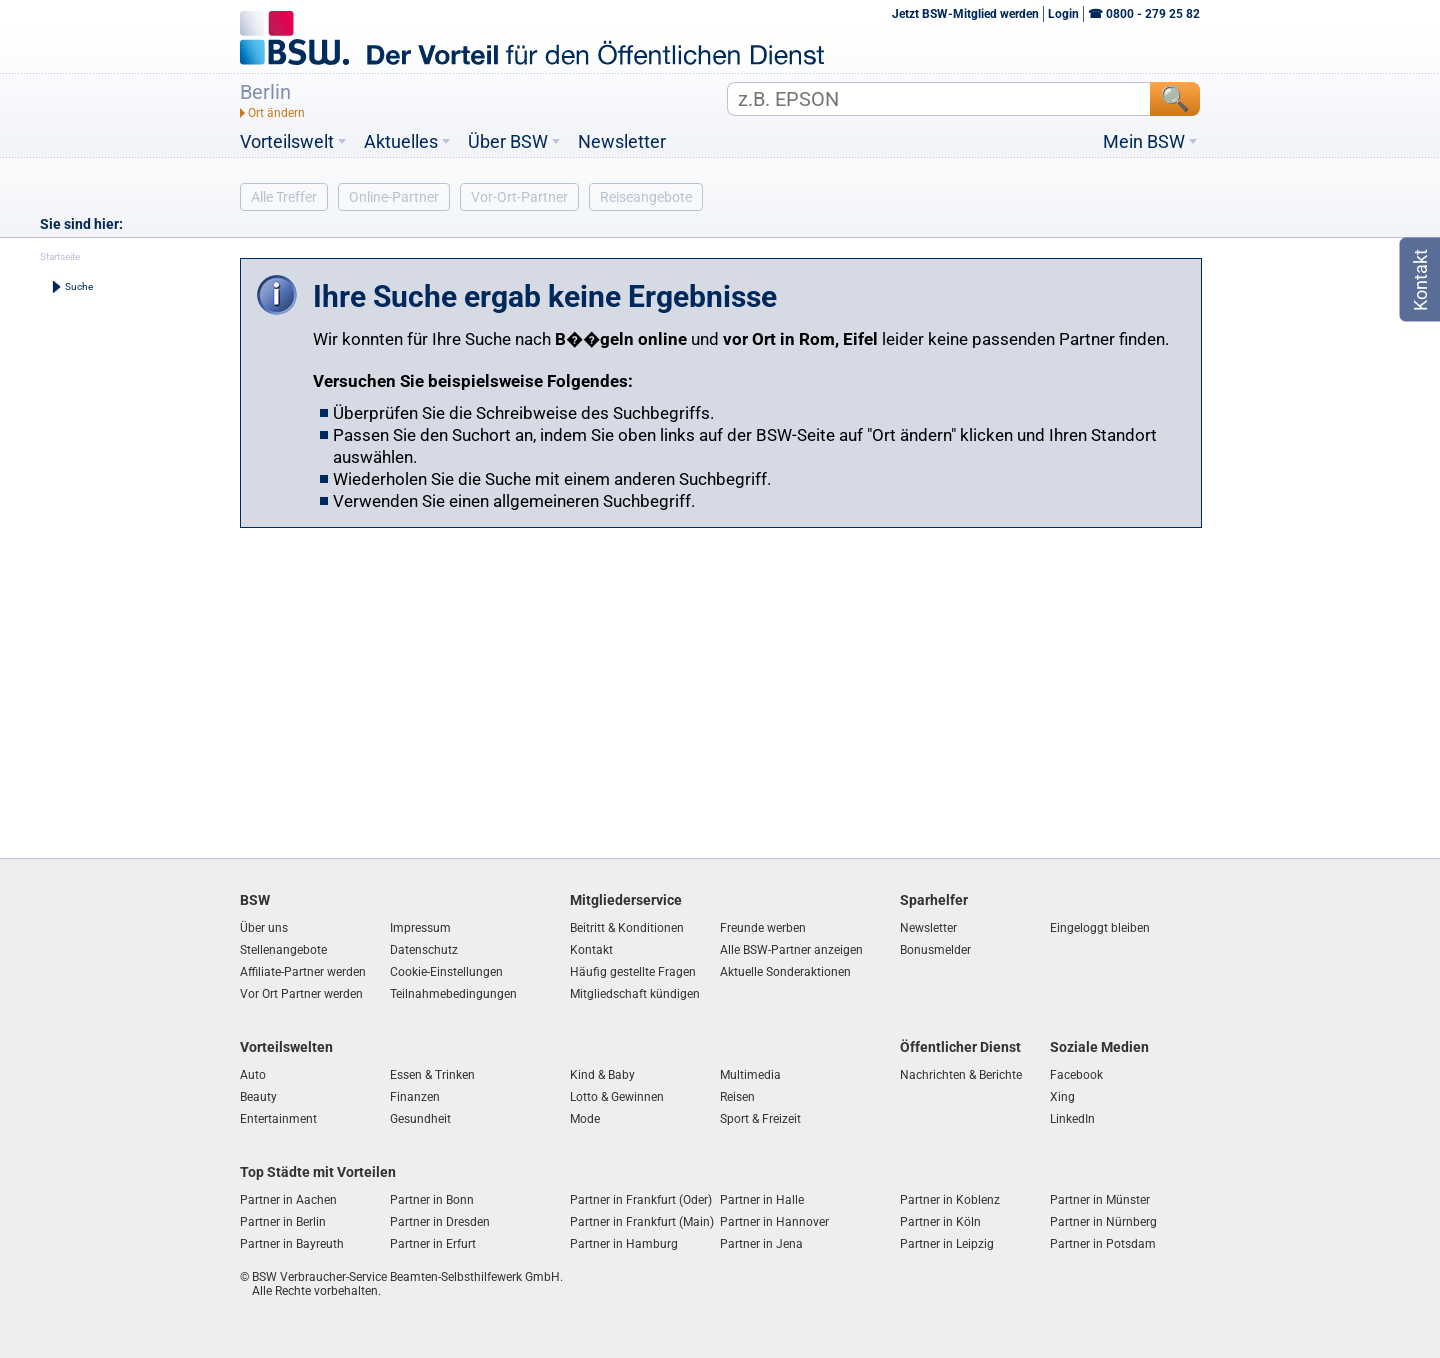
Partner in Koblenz (950, 1200)
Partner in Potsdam (1103, 1244)
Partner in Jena (761, 1244)
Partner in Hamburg (624, 1244)
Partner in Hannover (774, 1222)
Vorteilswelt (287, 142)
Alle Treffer (284, 197)
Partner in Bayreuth (292, 1244)
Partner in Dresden (440, 1222)
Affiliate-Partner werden (303, 972)
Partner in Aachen (288, 1200)
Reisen (737, 1097)
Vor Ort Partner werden (301, 994)
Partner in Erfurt (433, 1244)
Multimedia (750, 1075)
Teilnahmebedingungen (453, 994)
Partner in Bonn (432, 1200)
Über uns (264, 928)
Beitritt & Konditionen (627, 928)
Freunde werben (763, 928)
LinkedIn (1072, 1119)
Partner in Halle (762, 1200)
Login (1063, 14)
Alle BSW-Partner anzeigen (791, 950)
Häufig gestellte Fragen (633, 972)
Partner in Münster (1100, 1200)
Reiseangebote (646, 197)
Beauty (258, 1097)
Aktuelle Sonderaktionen (785, 972)
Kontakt (591, 950)
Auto (253, 1075)
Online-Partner (394, 197)
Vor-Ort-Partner (519, 197)
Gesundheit (420, 1119)
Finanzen (415, 1097)
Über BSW (508, 142)
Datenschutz (424, 950)
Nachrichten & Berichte (961, 1075)
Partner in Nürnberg (1103, 1222)
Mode (585, 1119)
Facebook (1076, 1075)
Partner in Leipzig (947, 1244)
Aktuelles (401, 142)
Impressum (420, 928)
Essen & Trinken (432, 1075)
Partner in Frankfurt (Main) (642, 1222)
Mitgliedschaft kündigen (635, 994)
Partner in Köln (940, 1222)
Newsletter (622, 142)
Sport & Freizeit (760, 1119)
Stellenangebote (283, 950)
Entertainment (278, 1119)
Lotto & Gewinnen (617, 1097)
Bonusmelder (935, 950)
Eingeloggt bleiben (1100, 928)
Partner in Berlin (283, 1222)
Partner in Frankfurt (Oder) (641, 1200)
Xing (1062, 1097)
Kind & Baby (602, 1075)
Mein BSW (1144, 142)
